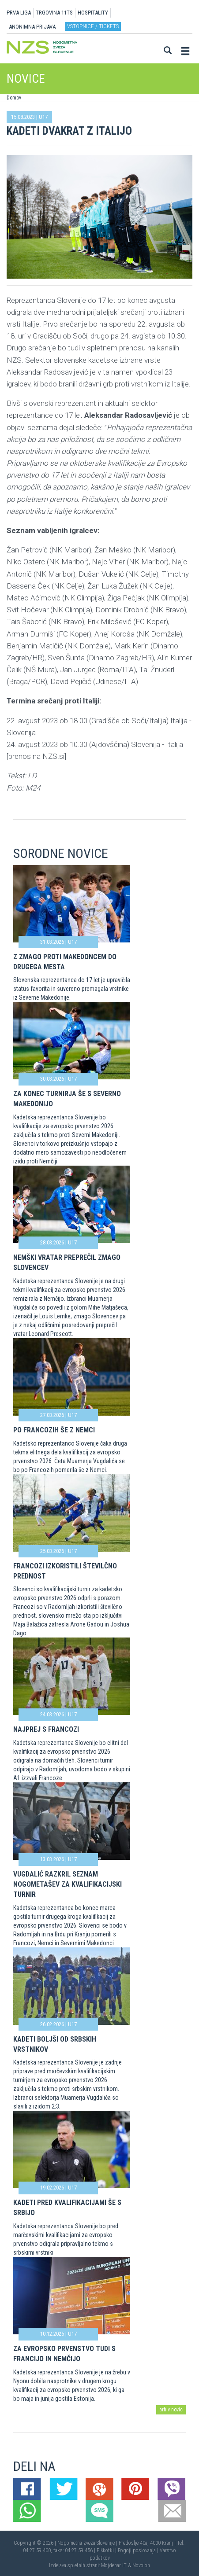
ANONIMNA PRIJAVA (32, 26)
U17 (43, 117)
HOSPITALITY (93, 12)
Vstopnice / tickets (93, 26)
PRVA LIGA (19, 12)
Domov (14, 98)
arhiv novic (171, 2410)
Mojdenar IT (114, 2565)
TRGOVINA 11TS (54, 12)
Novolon (141, 2565)
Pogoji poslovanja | (139, 2550)
